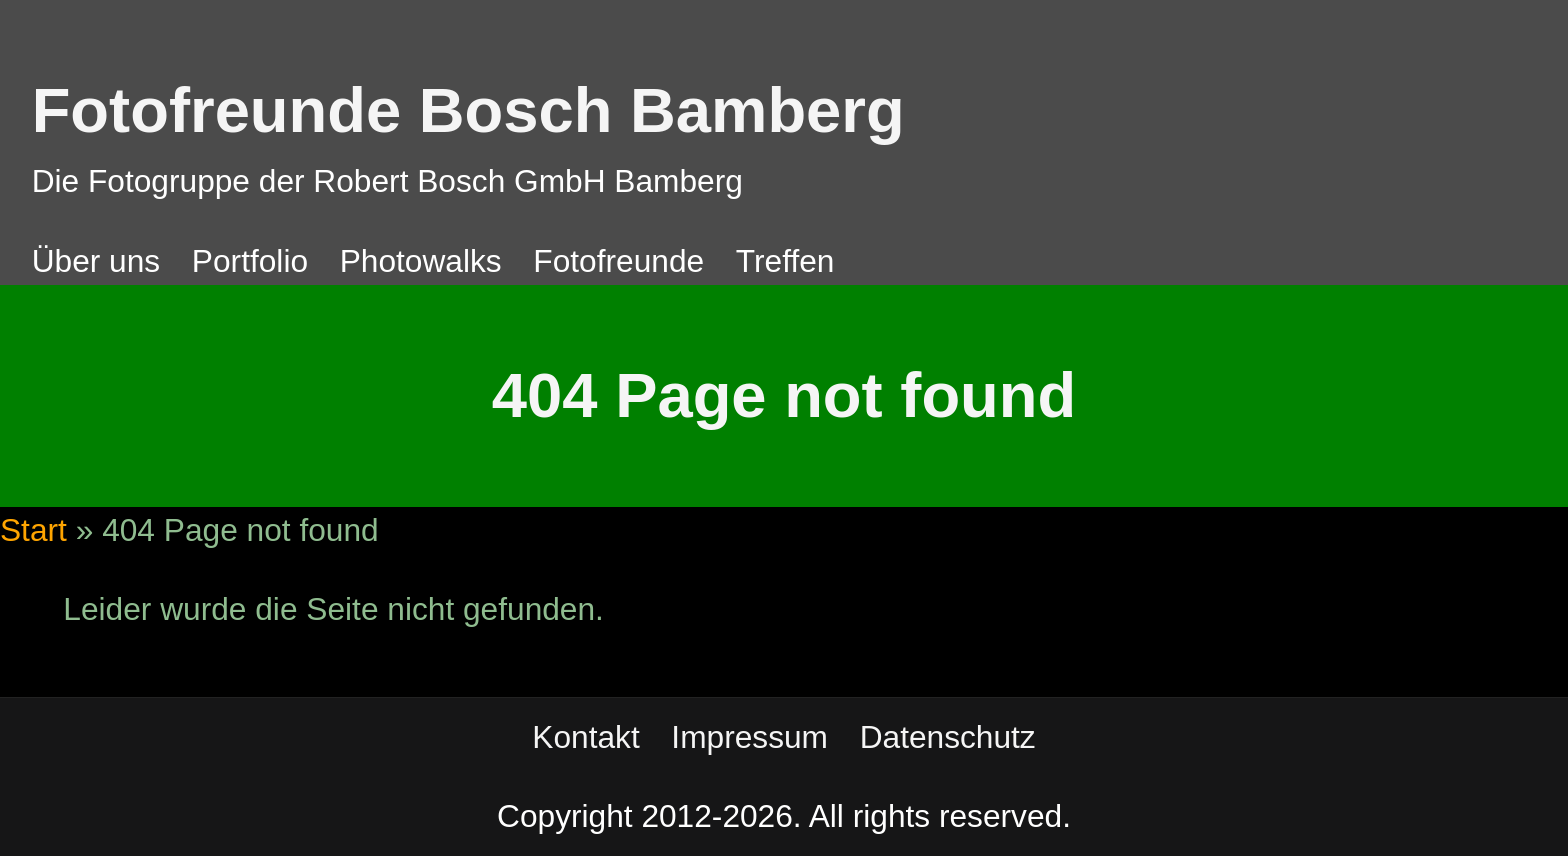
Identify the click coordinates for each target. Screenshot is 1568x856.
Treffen (785, 261)
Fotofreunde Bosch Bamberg (468, 110)
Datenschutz (948, 737)
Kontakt (585, 737)
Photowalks (421, 261)
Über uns (96, 261)
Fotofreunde (618, 261)
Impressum (749, 737)
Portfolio (250, 261)
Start (33, 530)
